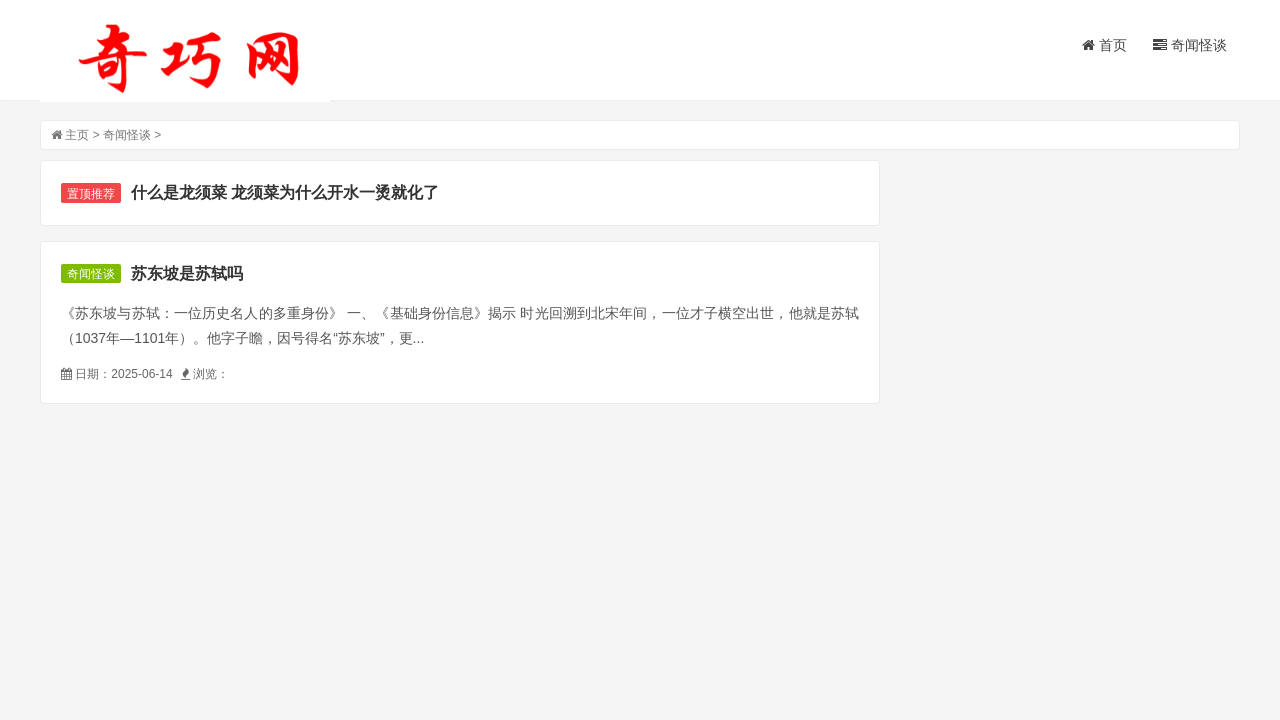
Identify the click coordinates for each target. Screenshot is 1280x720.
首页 (1104, 45)
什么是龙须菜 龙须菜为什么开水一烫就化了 (285, 192)
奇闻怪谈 (1190, 45)
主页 (77, 135)
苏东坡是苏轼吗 (187, 273)
